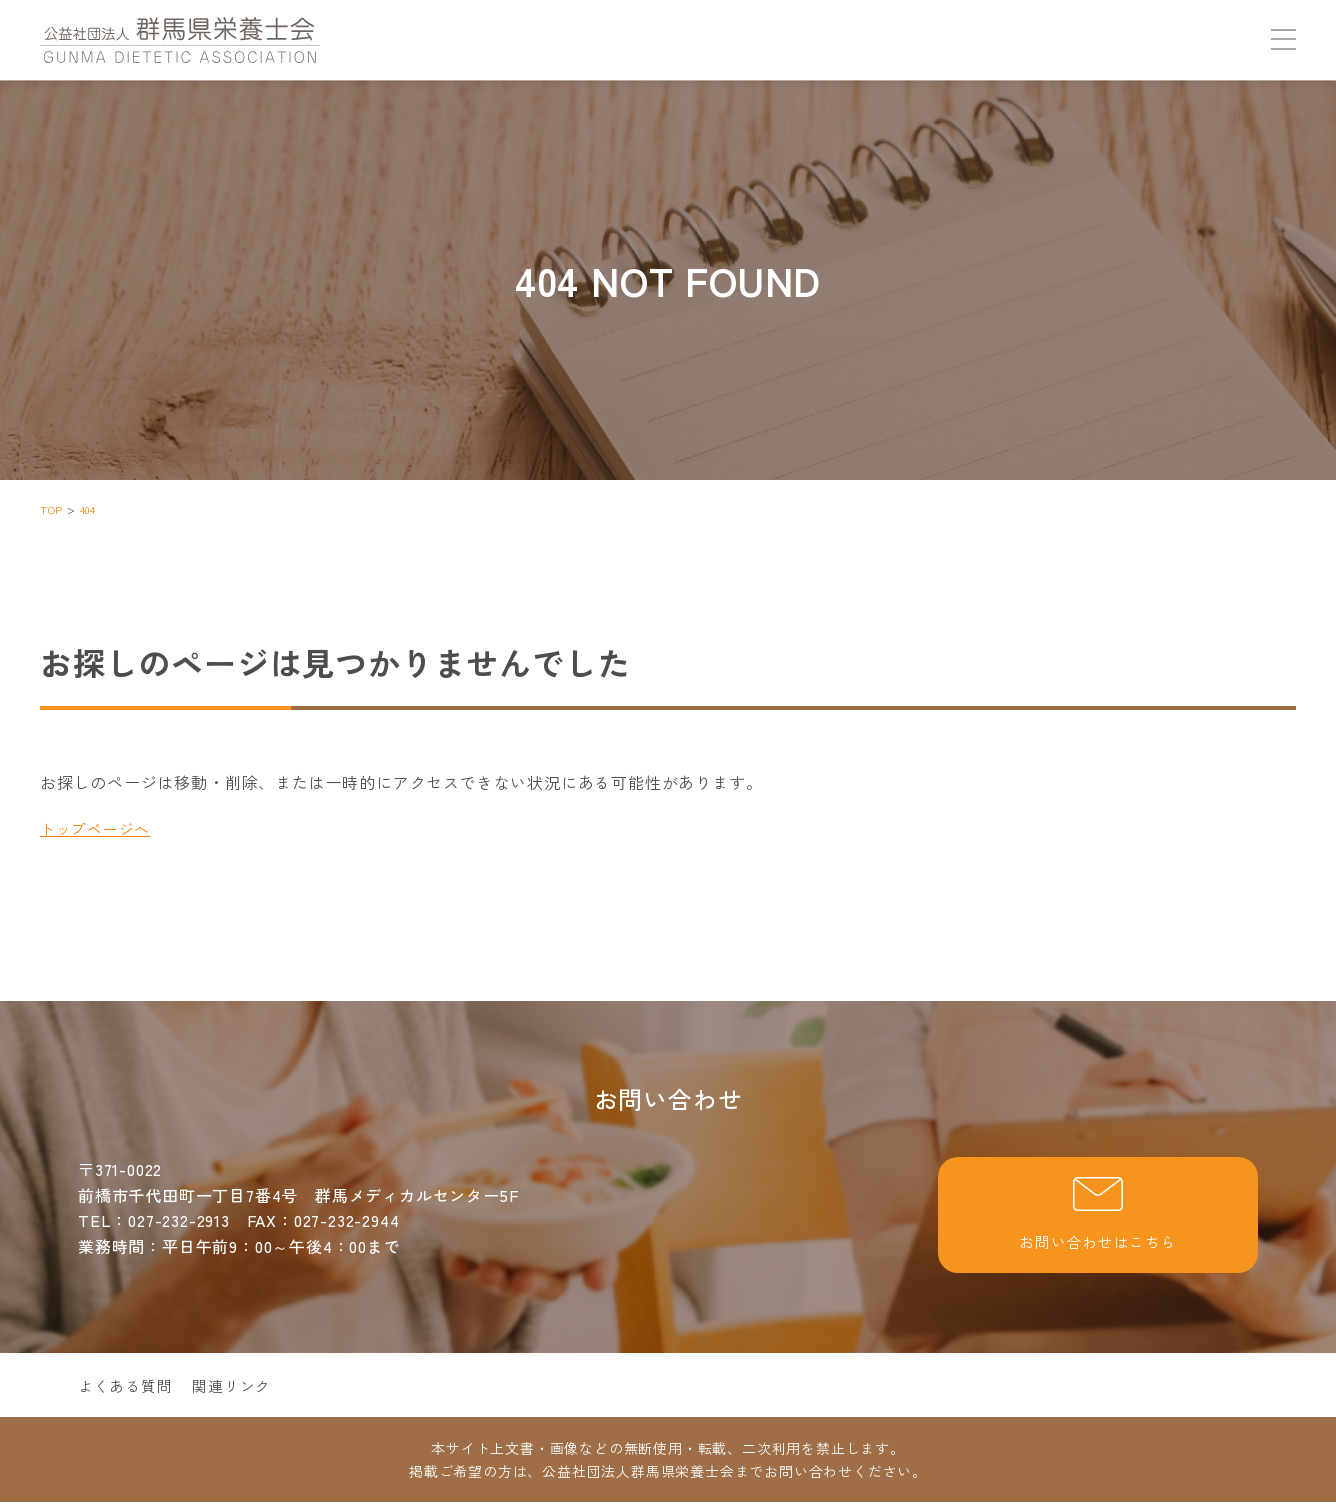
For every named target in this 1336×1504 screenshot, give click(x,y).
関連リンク (241, 1387)
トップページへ (99, 828)
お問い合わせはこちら (1098, 1216)
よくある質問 (128, 1387)
